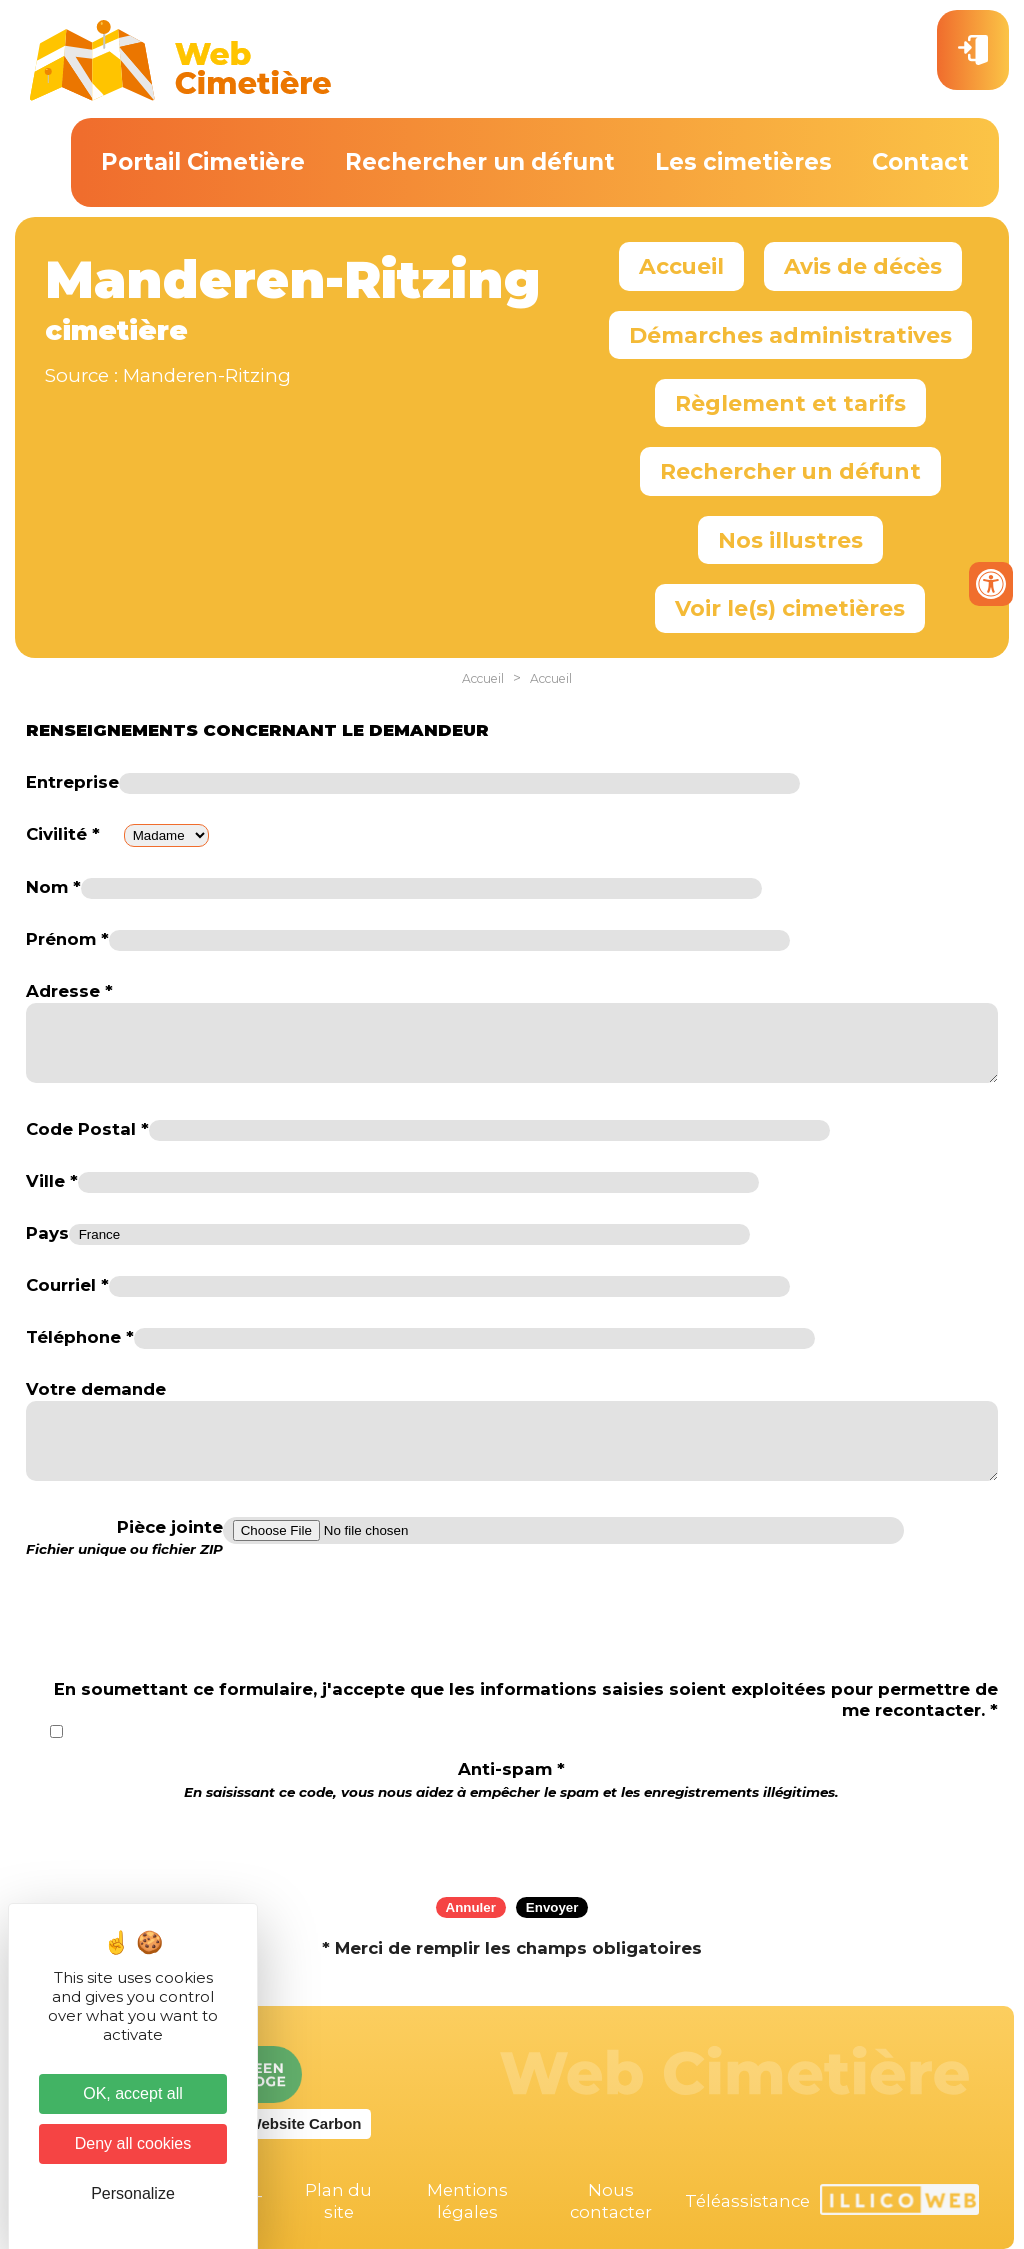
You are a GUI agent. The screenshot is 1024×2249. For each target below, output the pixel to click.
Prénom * (67, 939)
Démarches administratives (790, 335)
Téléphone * (80, 1337)
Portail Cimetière (203, 162)
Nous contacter (611, 2201)
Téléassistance (747, 2201)
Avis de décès (863, 266)
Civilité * (63, 834)
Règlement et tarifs (790, 403)
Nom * (53, 887)
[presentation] (512, 1842)
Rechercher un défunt (480, 162)
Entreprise (72, 782)
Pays (47, 1233)
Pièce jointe (124, 1538)
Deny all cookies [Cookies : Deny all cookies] (133, 2143)
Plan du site (338, 2201)
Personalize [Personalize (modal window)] (133, 2193)
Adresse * (69, 991)
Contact (920, 162)
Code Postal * (87, 1129)
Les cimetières (743, 162)
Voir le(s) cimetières (790, 608)
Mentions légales (467, 2201)
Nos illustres (790, 540)
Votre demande (96, 1389)
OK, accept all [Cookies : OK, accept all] (133, 2093)
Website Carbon (305, 2123)
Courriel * (67, 1285)
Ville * (52, 1181)
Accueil (681, 266)
